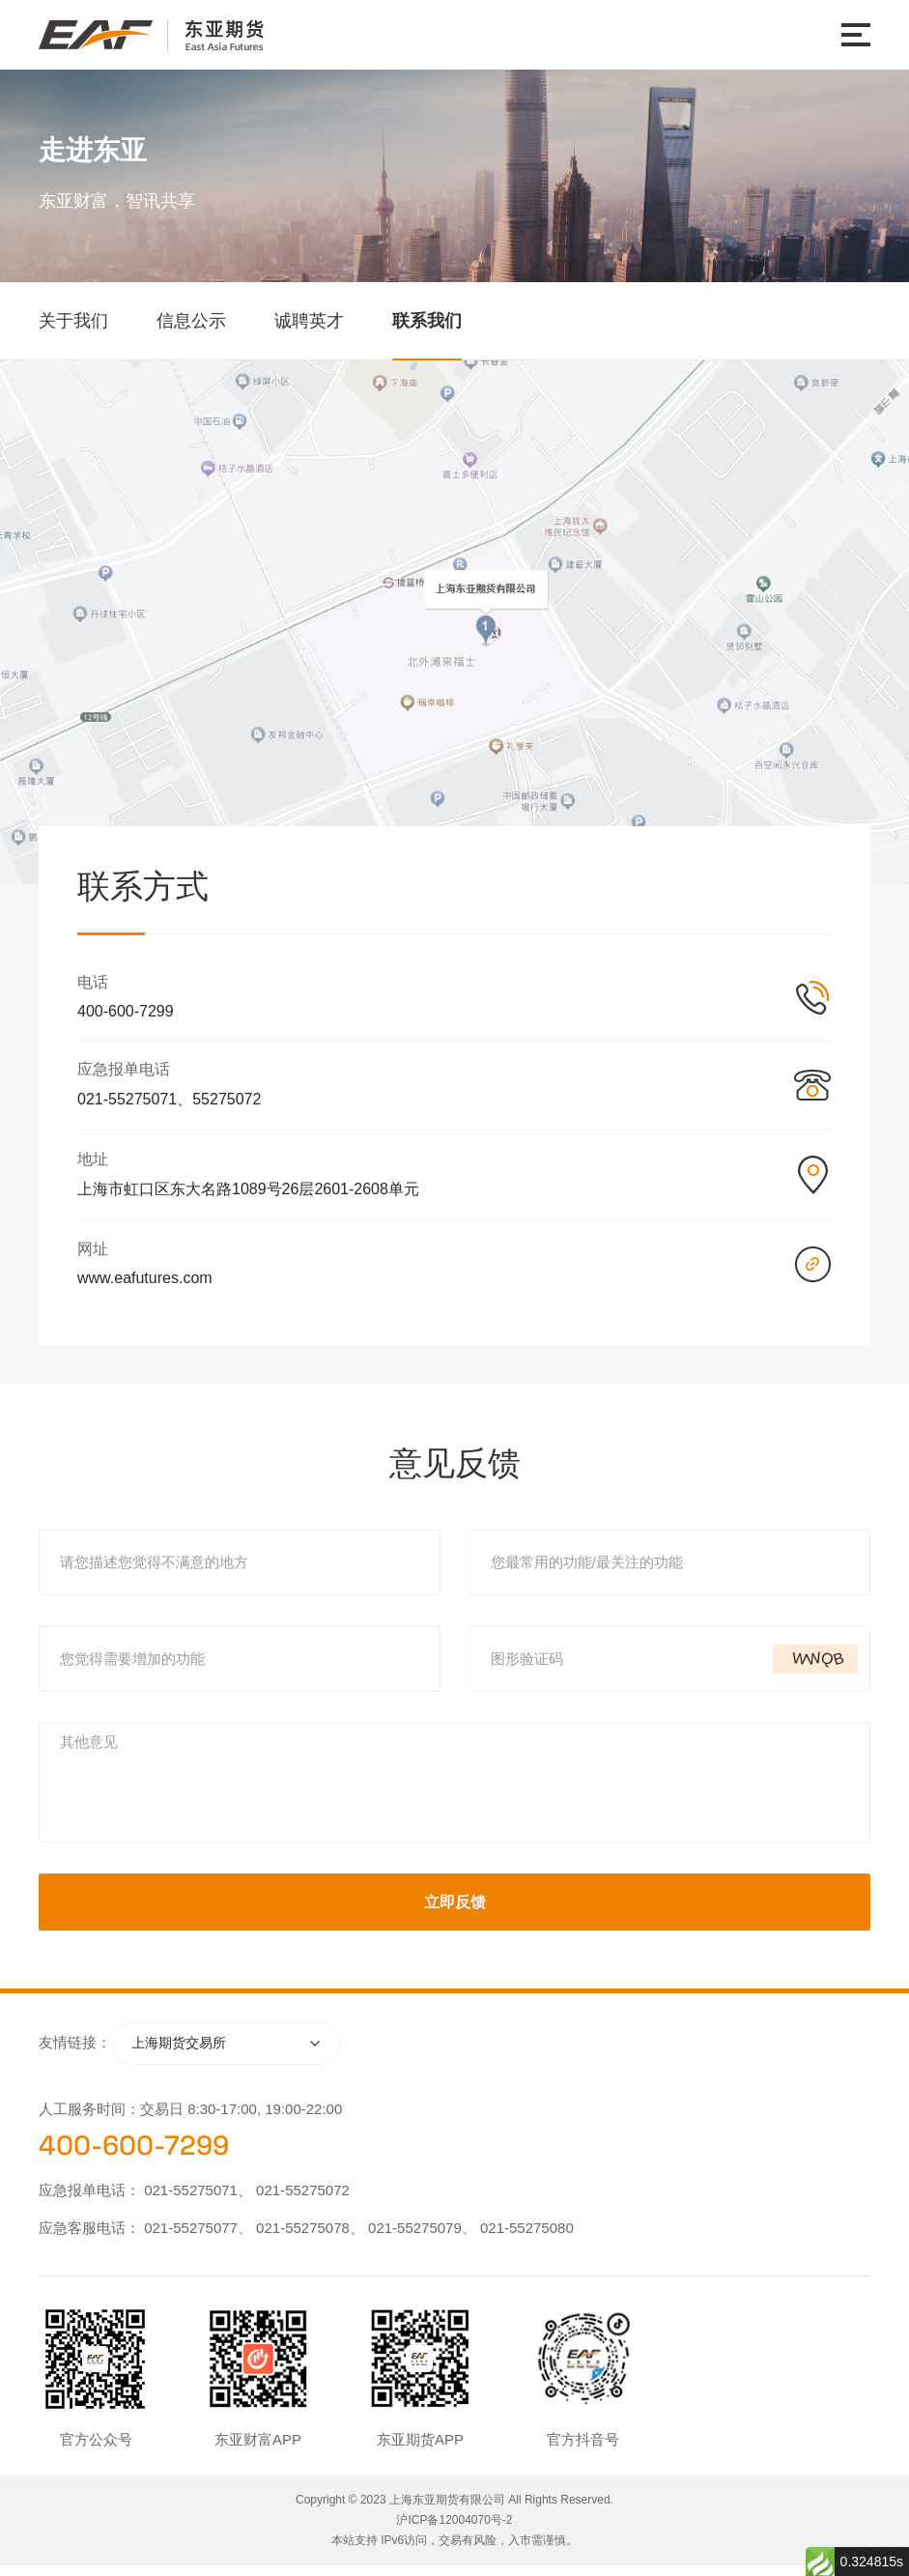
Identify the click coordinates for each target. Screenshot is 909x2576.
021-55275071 (191, 2200)
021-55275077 (191, 2238)
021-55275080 (527, 2238)
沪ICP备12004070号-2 (454, 2530)
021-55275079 (415, 2238)
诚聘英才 (309, 320)
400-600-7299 (134, 2155)
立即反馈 (455, 1911)
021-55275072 (303, 2200)
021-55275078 (303, 2238)
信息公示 (191, 320)
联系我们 (427, 320)
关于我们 (73, 320)
